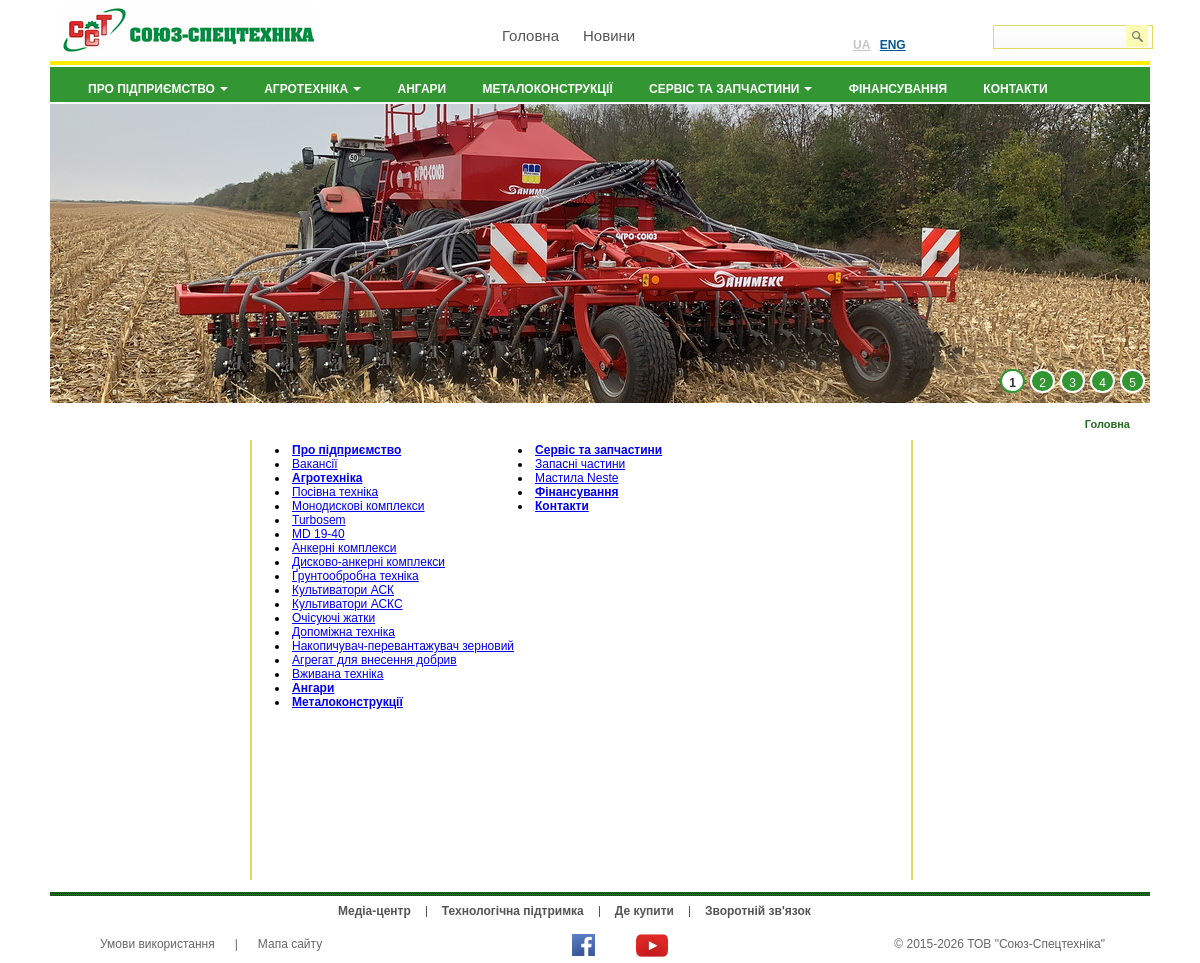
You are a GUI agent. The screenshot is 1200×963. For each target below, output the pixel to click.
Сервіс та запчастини (730, 89)
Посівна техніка (335, 492)
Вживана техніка (338, 674)
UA (861, 45)
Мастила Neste (576, 478)
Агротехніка (312, 89)
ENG (893, 45)
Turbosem (319, 520)
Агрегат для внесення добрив (374, 660)
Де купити (644, 911)
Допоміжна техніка (343, 632)
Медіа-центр (374, 911)
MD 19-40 (318, 534)
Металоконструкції (548, 89)
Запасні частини (580, 464)
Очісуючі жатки (333, 618)
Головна (530, 35)
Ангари (422, 89)
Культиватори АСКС (347, 604)
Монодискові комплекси (358, 506)
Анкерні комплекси (344, 548)
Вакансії (315, 464)
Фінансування (898, 89)
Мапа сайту (290, 944)
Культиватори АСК (343, 590)
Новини (609, 35)
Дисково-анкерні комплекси (368, 562)
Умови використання (157, 944)
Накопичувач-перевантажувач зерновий (403, 646)
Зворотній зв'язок (758, 911)
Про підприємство (158, 89)
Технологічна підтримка (513, 911)
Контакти (1015, 89)
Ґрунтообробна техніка (355, 576)
